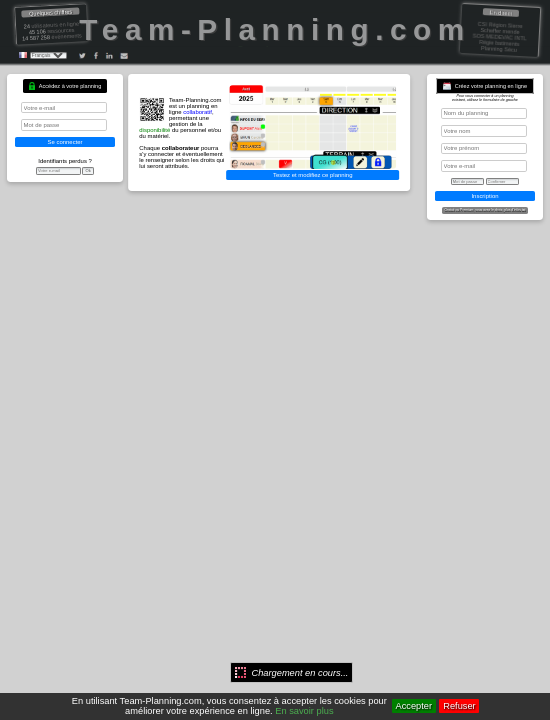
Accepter (413, 706)
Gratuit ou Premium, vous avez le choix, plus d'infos (485, 211)
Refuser (459, 706)
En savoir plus (304, 711)
